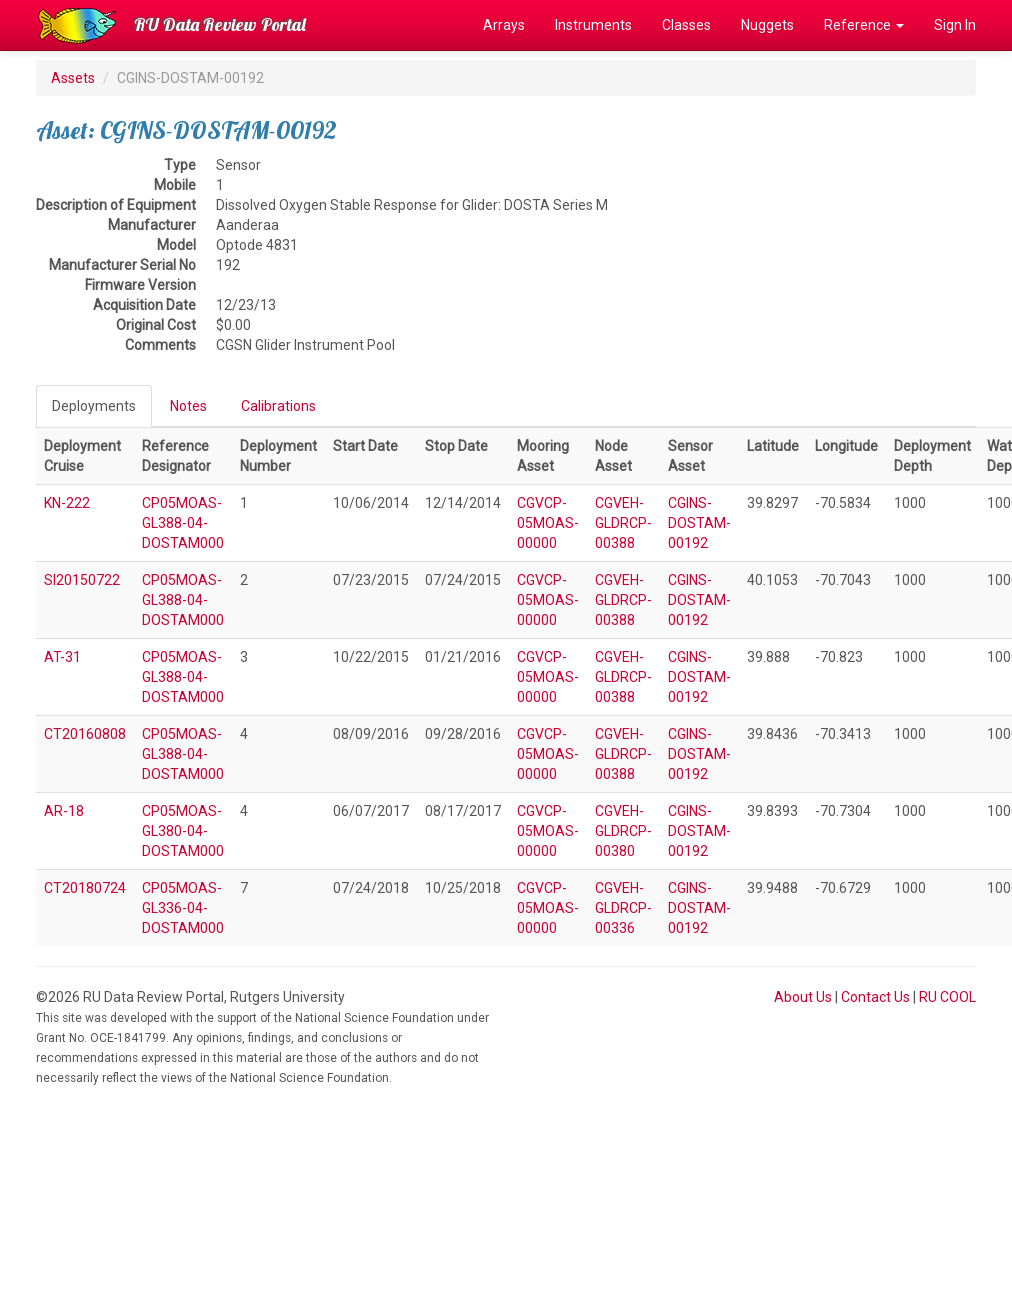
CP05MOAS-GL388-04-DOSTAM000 (183, 523)
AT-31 (62, 657)
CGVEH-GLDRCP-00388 (623, 523)
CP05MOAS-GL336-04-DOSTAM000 (183, 908)
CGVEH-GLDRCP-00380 (623, 831)
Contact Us (875, 997)
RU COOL (947, 997)
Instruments (593, 25)
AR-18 (64, 811)
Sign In (955, 25)
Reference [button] (864, 25)
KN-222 (67, 503)
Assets (73, 78)
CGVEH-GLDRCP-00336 (623, 908)
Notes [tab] (188, 406)
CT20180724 (85, 888)
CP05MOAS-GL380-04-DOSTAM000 (183, 831)
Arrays (504, 25)
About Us (803, 997)
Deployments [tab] (94, 406)
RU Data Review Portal (220, 24)
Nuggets (767, 25)
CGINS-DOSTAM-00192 (699, 523)
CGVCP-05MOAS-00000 (548, 523)
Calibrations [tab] (278, 406)
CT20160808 (85, 734)
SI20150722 (82, 580)
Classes (686, 25)
